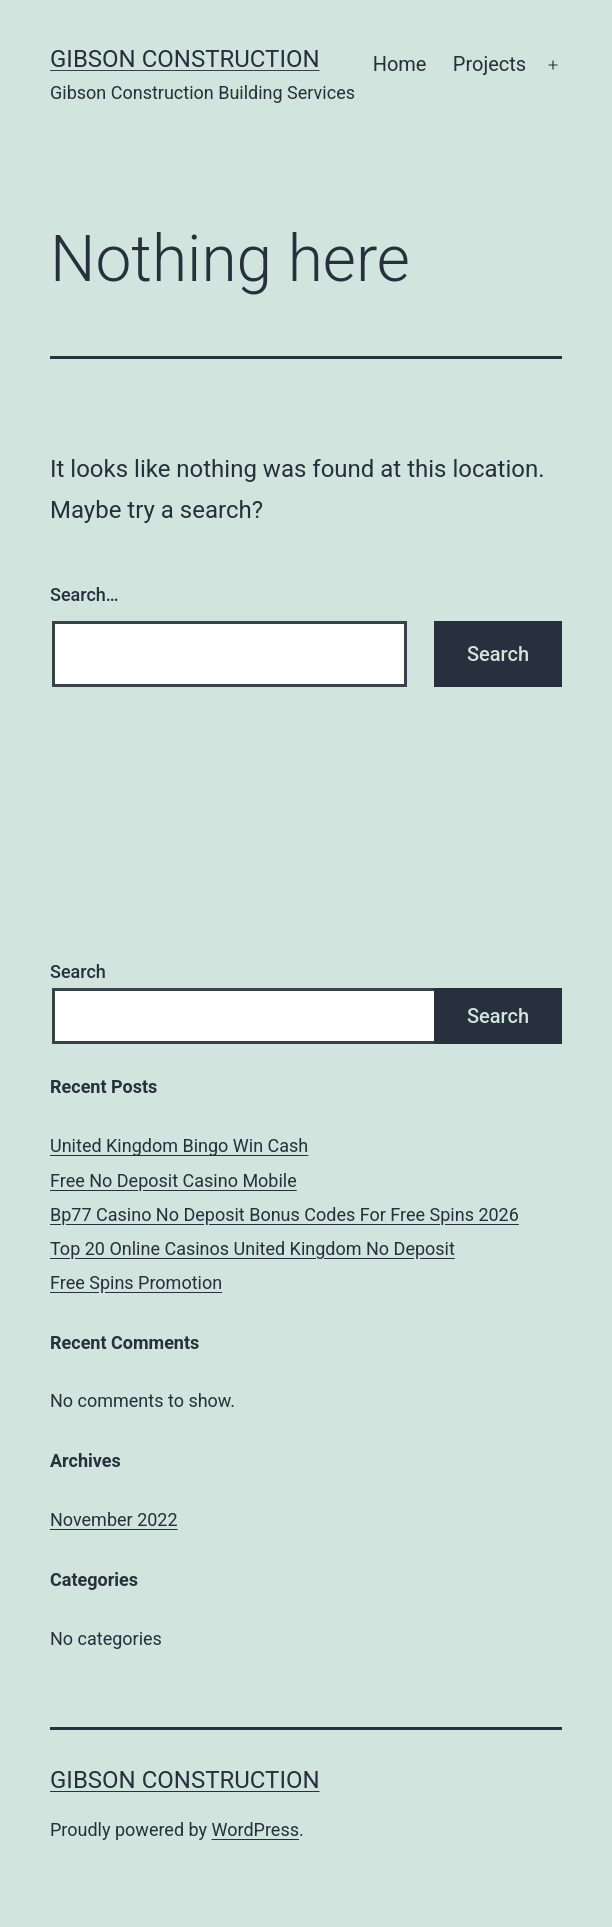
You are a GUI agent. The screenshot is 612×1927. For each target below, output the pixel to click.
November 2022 (114, 1519)
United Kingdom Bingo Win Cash (179, 1145)
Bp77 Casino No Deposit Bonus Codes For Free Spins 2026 (284, 1214)
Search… (84, 594)
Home (400, 64)
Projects (489, 64)
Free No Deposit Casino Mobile (173, 1180)
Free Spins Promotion (136, 1282)
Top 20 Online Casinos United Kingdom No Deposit (252, 1248)
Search (78, 971)
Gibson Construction (185, 59)
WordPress (255, 1829)
